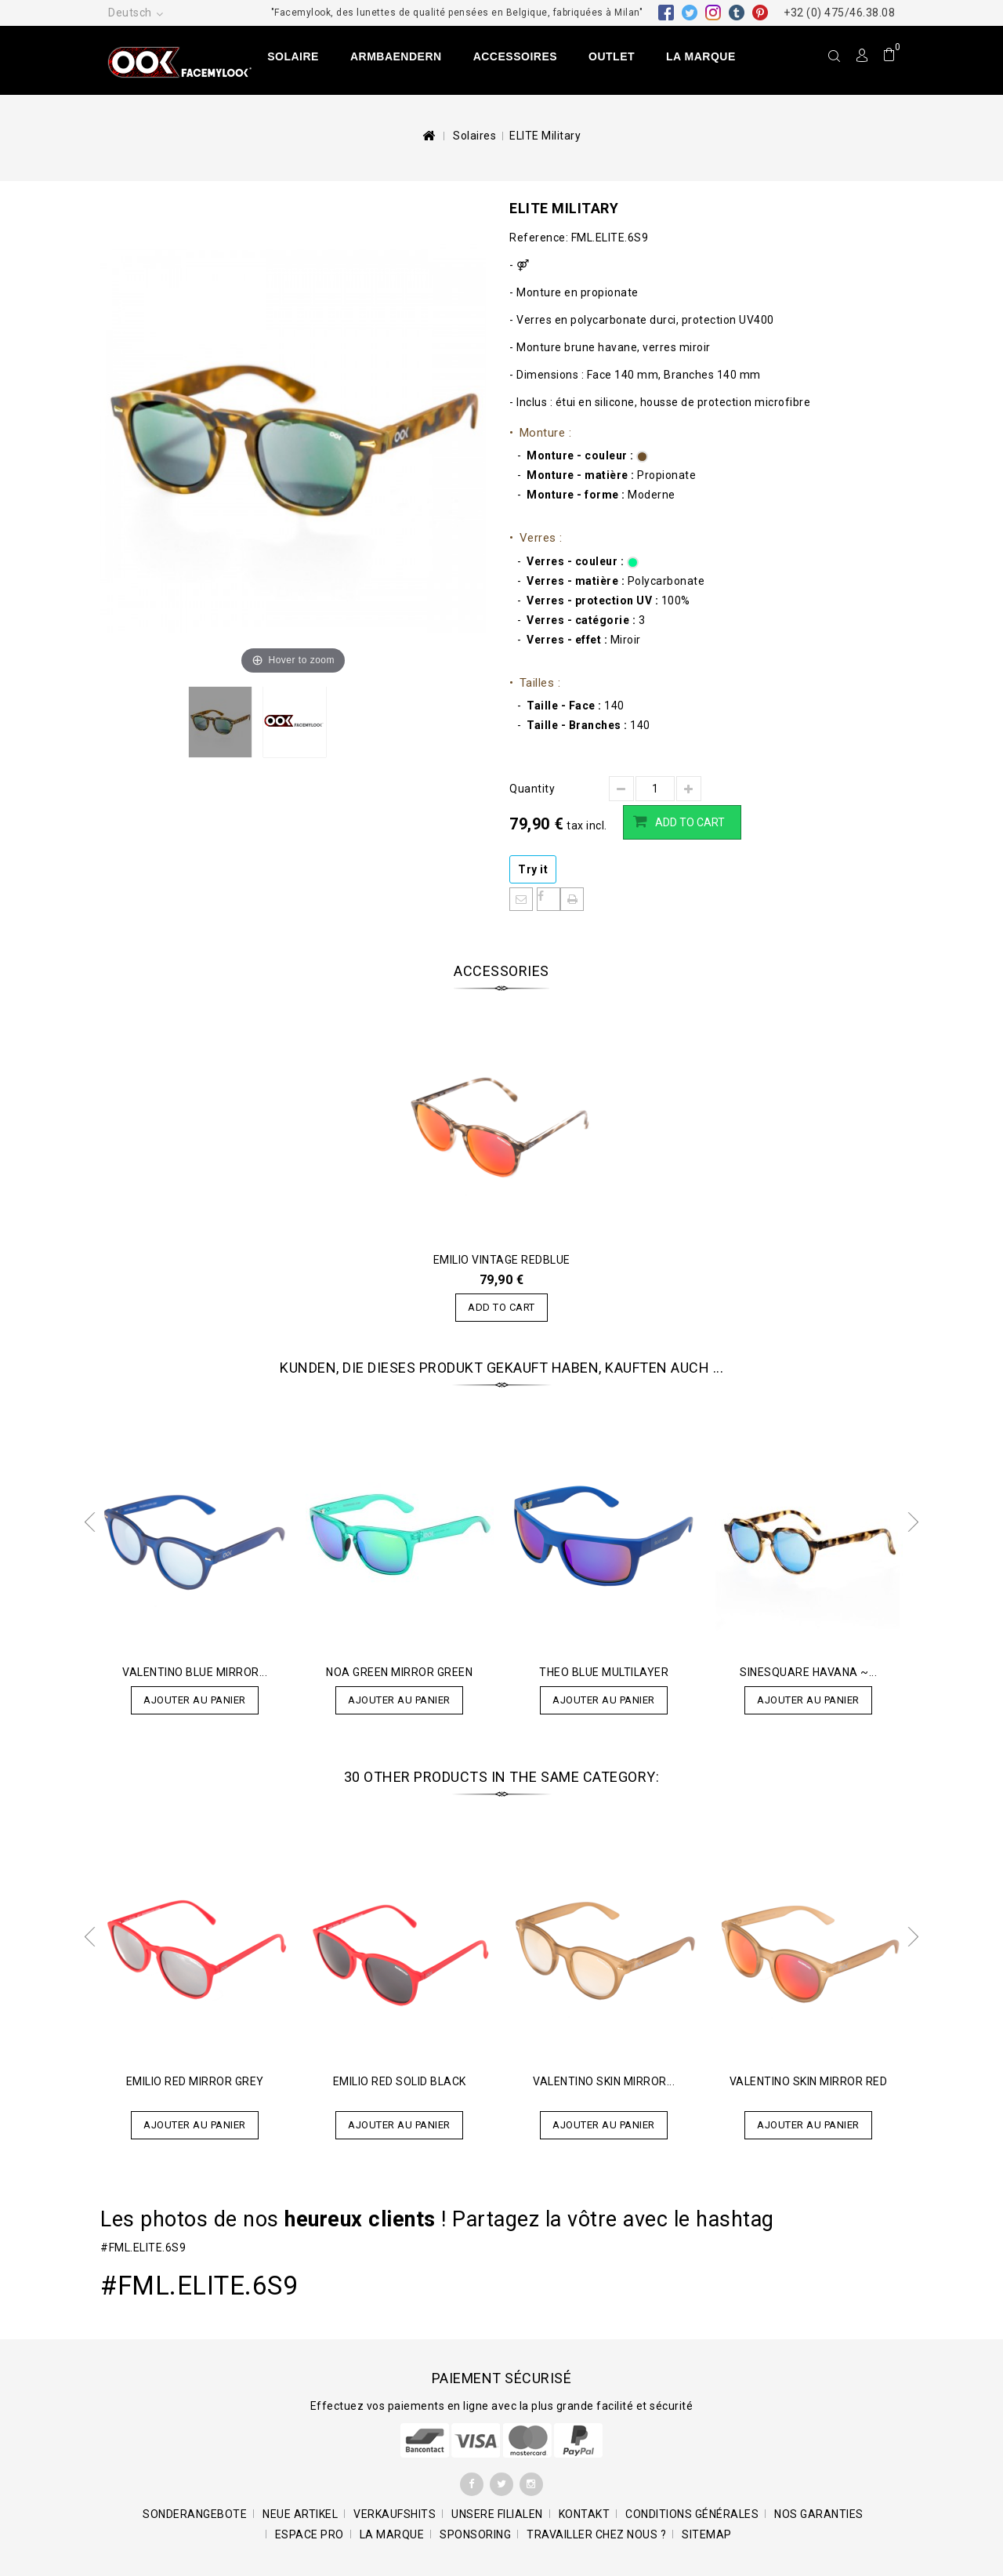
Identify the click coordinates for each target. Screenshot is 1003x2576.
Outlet (611, 56)
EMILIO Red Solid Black (399, 2081)
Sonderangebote (195, 2514)
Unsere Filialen (497, 2514)
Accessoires (515, 56)
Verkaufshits (394, 2514)
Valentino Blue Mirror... (194, 1672)
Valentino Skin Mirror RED (809, 2081)
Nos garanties (819, 2514)
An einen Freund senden (521, 899)
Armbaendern (396, 56)
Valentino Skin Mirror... (604, 2081)
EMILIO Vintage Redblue (501, 1260)
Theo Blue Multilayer (603, 1672)
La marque (701, 56)
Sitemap (707, 2534)
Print (572, 899)
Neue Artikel (300, 2514)
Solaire (293, 56)
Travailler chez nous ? (596, 2534)
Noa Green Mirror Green (399, 1672)
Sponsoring (475, 2534)
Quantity (532, 788)
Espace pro (309, 2534)
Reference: (538, 237)
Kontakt (584, 2514)
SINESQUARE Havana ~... (808, 1672)
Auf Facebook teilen (548, 899)
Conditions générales (692, 2514)
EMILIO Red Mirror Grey (195, 2081)
